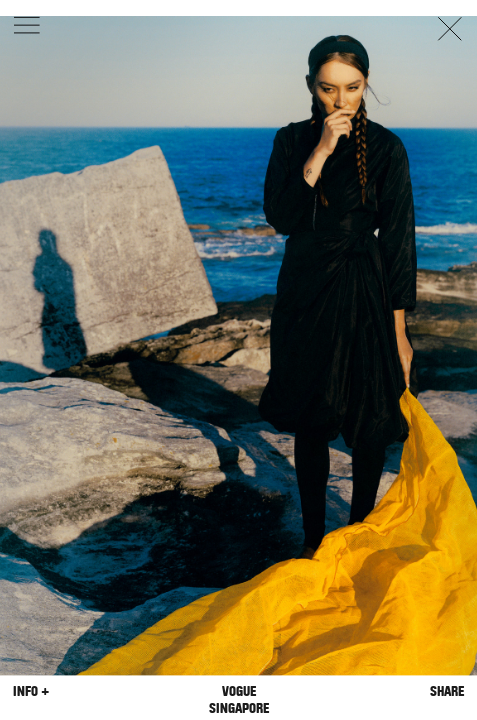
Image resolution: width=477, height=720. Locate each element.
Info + (31, 691)
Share (447, 691)
